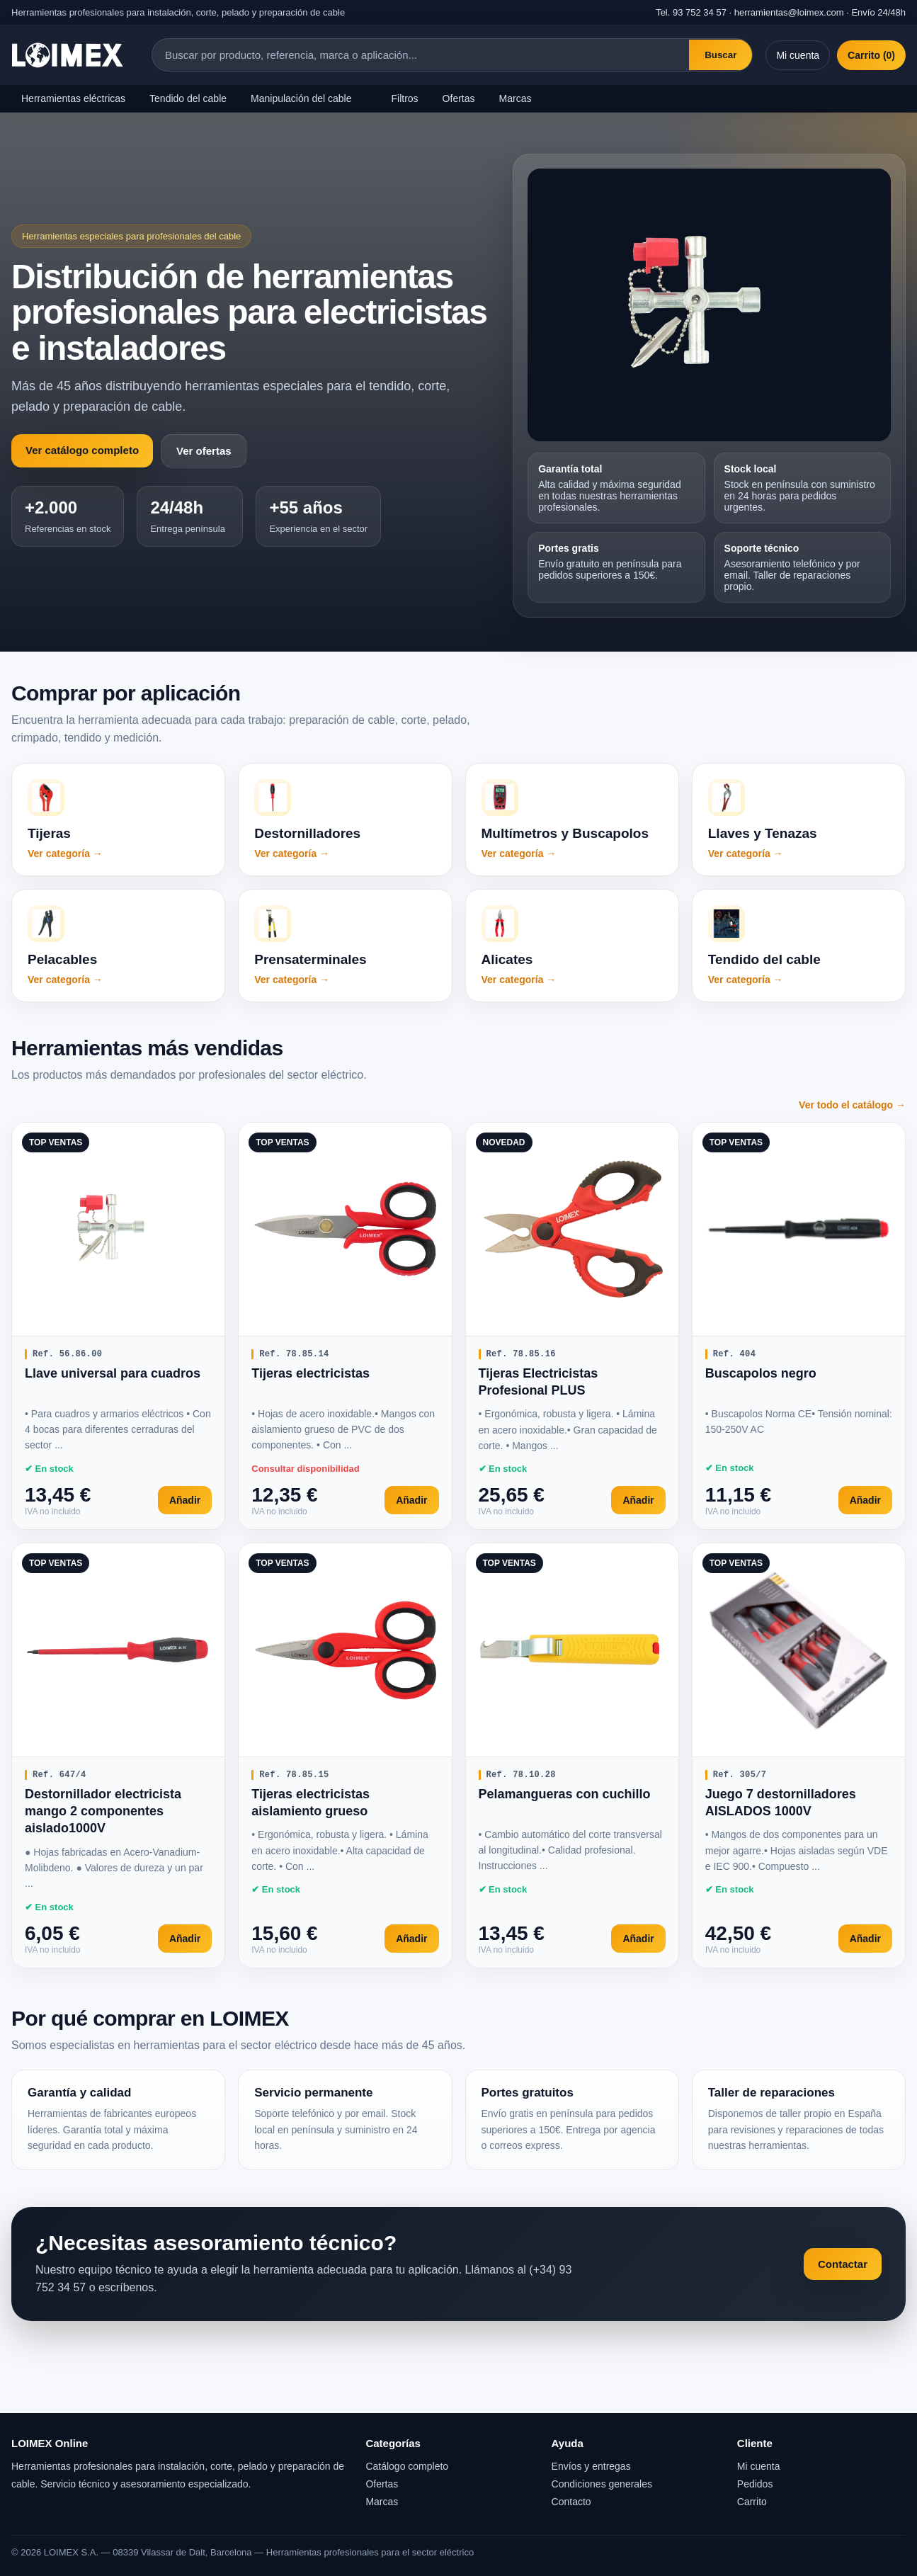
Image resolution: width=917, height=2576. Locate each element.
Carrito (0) (871, 55)
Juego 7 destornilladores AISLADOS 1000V (780, 1802)
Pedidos (755, 2484)
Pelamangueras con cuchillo (565, 1794)
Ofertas (459, 98)
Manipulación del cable (301, 98)
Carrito (752, 2501)
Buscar (720, 55)
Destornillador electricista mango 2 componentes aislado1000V (103, 1811)
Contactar (842, 2264)
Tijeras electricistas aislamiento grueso (310, 1802)
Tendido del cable (188, 98)
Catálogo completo (406, 2466)
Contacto (571, 2501)
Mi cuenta (797, 55)
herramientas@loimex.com (789, 12)
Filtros (404, 98)
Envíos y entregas (591, 2466)
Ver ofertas (204, 451)
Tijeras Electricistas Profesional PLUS (538, 1381)
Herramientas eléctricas (73, 98)
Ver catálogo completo (82, 450)
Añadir (184, 1500)
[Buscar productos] (420, 55)
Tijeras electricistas (310, 1373)
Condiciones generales (602, 2484)
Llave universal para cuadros (112, 1373)
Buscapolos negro (760, 1373)
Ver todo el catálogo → (852, 1105)
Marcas (515, 98)
